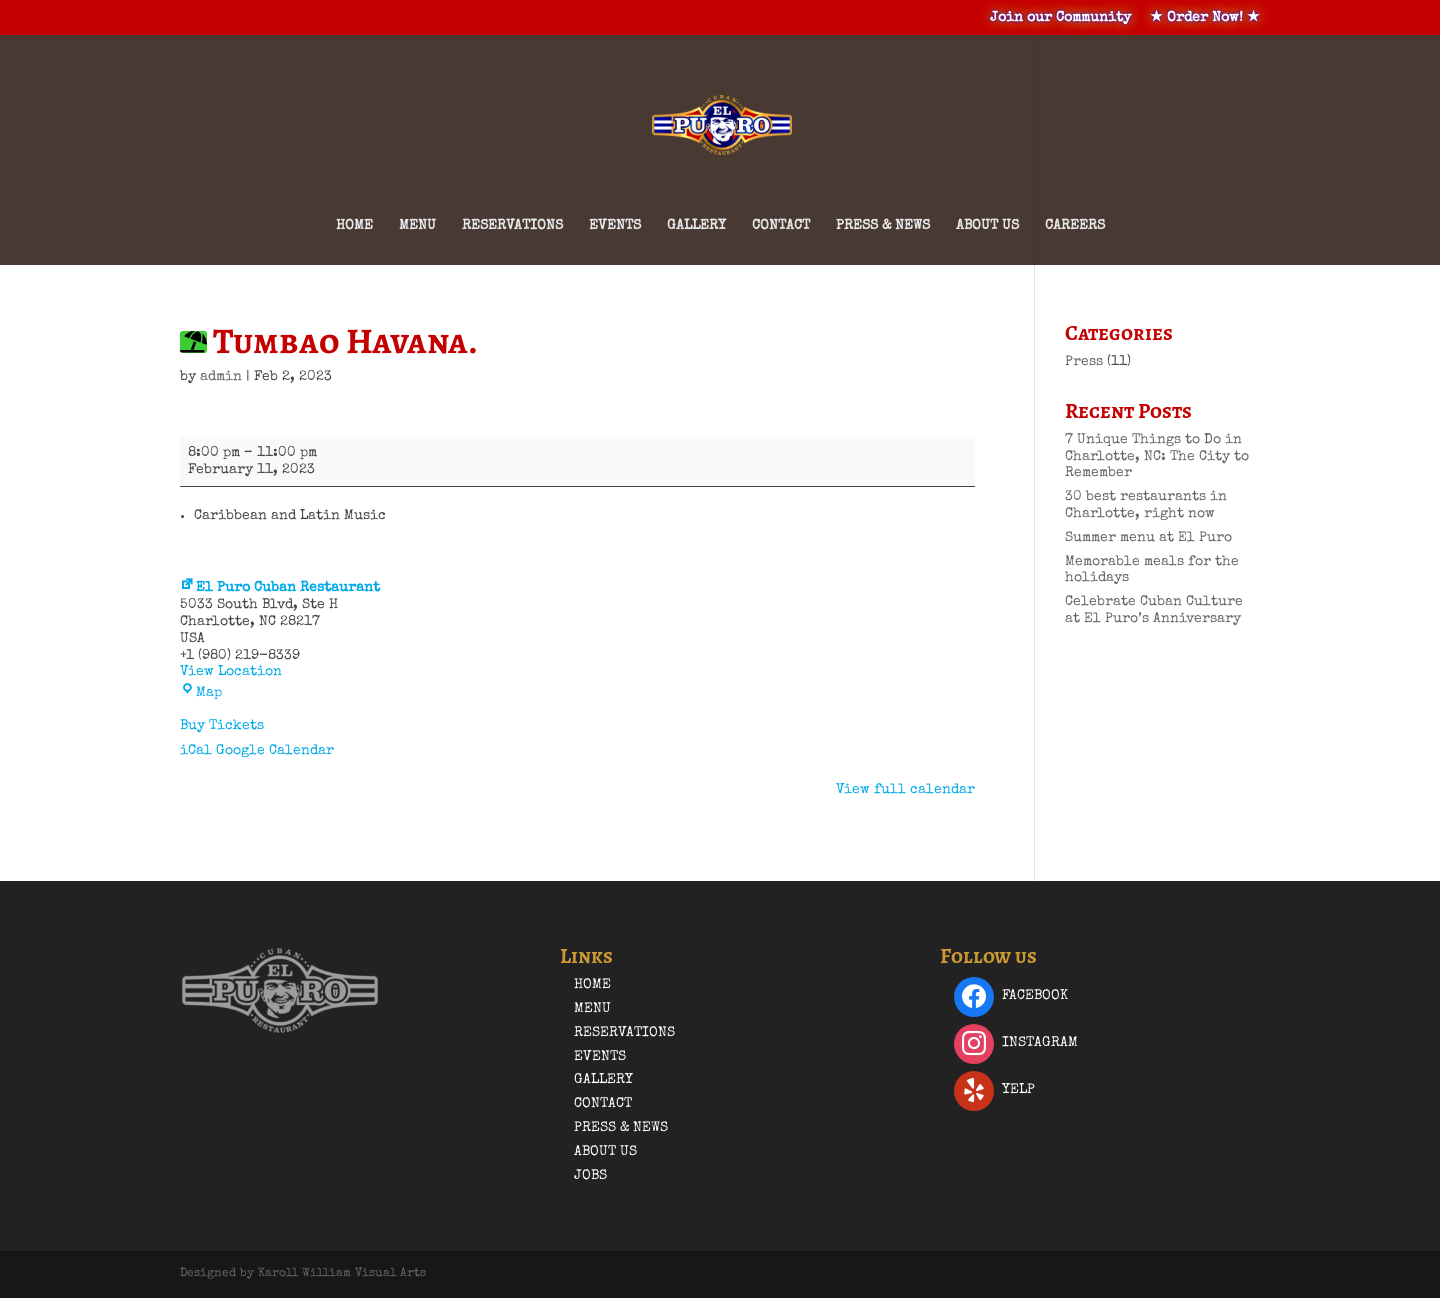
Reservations (512, 226)
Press (1084, 362)
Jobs (590, 1176)
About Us (987, 226)
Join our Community (1060, 18)
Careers (1075, 226)
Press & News (883, 226)
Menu (417, 226)
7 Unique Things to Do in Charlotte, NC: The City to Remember (1157, 457)
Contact (781, 226)
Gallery (696, 226)
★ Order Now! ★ (1205, 18)
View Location (231, 672)
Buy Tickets (222, 726)
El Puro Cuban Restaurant (280, 588)
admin (221, 377)
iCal (196, 751)
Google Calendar (275, 751)
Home (354, 226)
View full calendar (905, 790)
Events (615, 226)
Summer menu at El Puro (1148, 538)
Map (201, 693)
